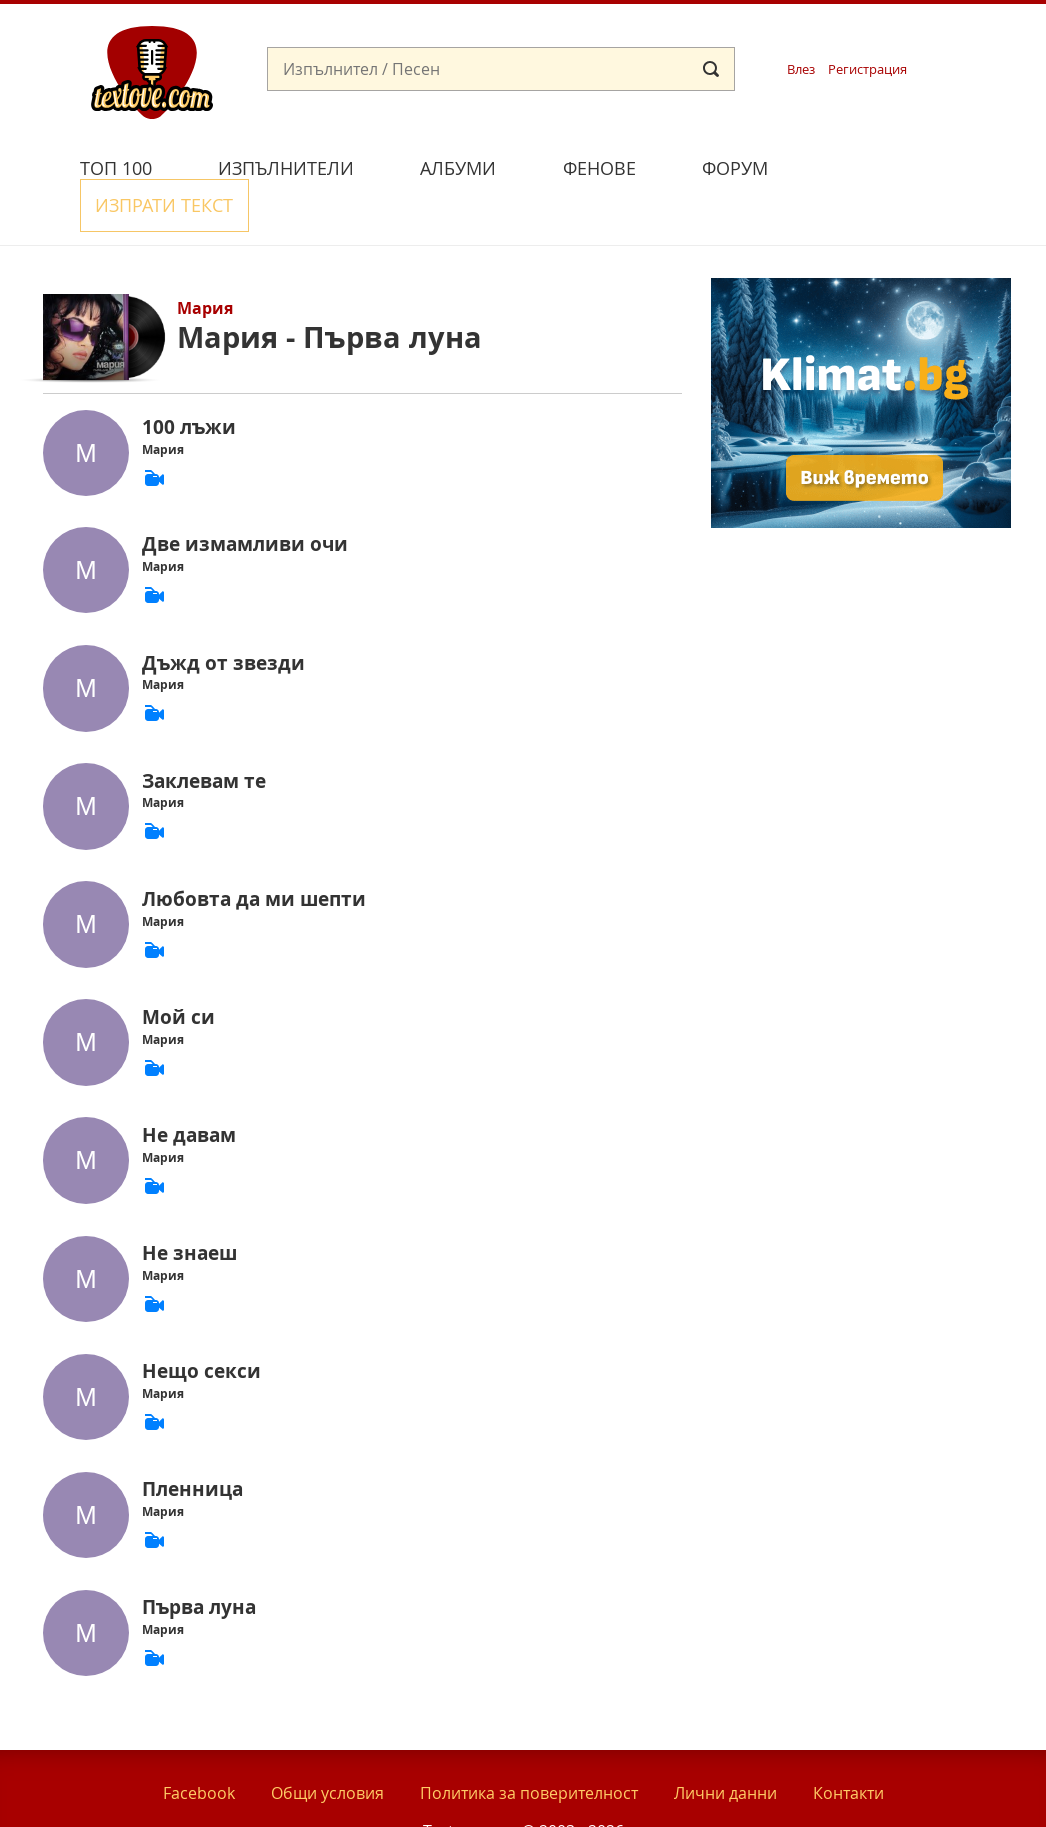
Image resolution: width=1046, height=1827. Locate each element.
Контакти (848, 1745)
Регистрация (867, 69)
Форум (735, 168)
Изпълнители (286, 168)
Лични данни (725, 1745)
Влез (801, 69)
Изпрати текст (896, 165)
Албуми (458, 168)
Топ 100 (116, 168)
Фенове (599, 168)
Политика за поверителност (529, 1745)
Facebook (199, 1745)
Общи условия (327, 1745)
